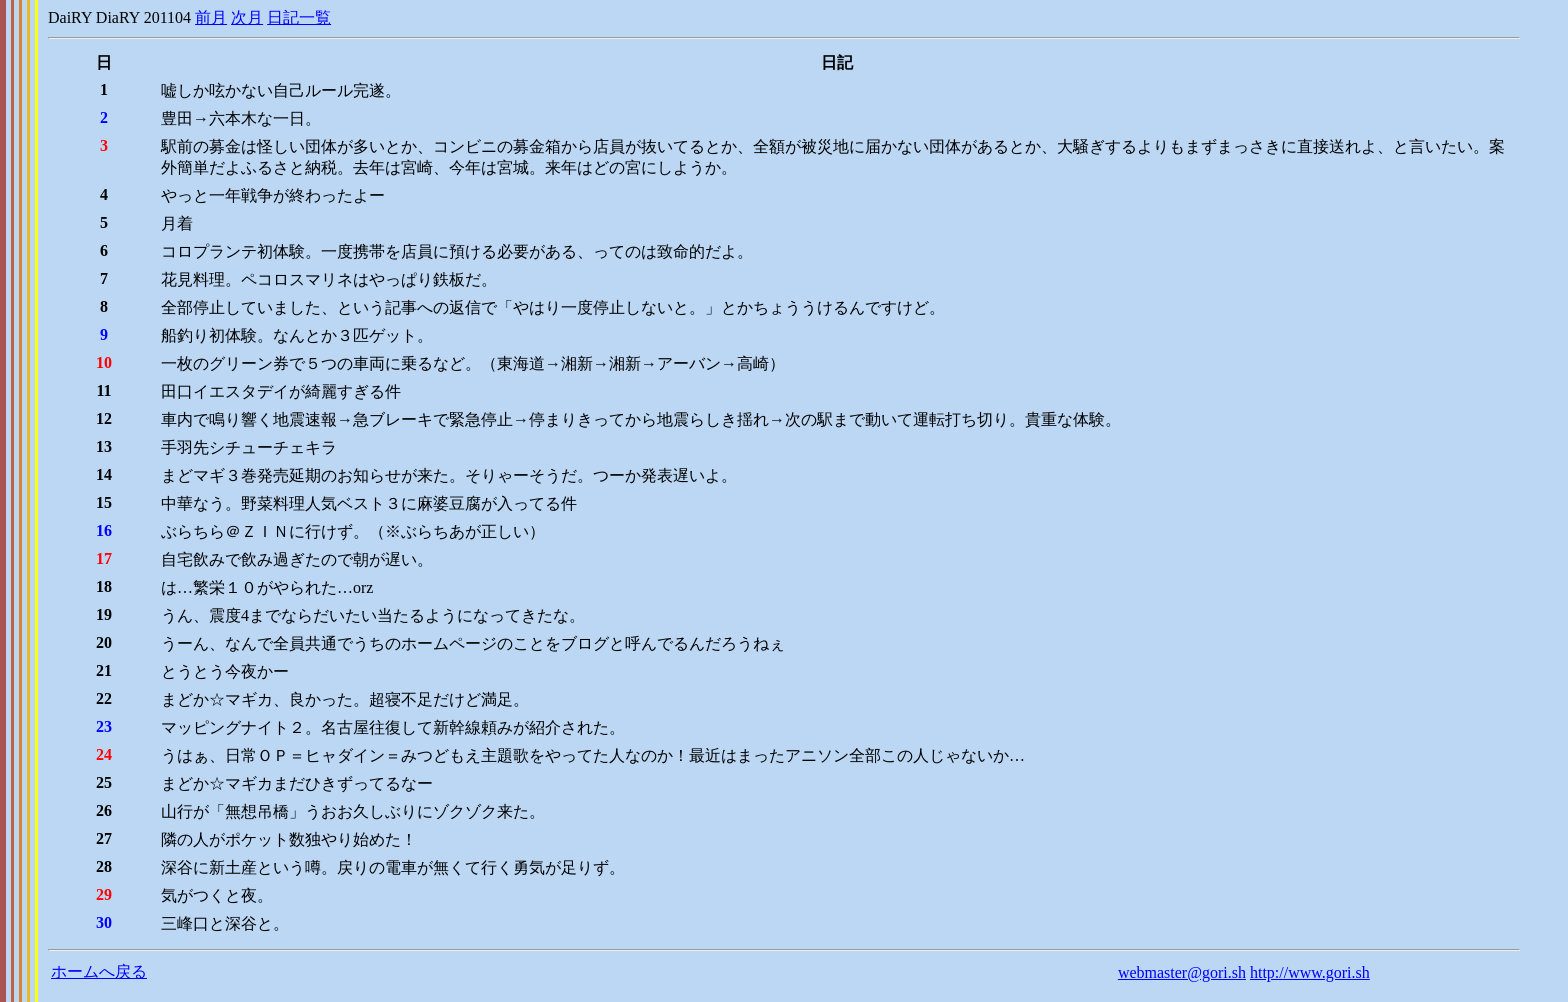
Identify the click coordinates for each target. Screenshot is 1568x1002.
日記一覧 (299, 17)
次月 (247, 17)
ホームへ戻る (99, 971)
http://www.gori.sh (1310, 972)
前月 (211, 17)
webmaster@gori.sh (1182, 972)
